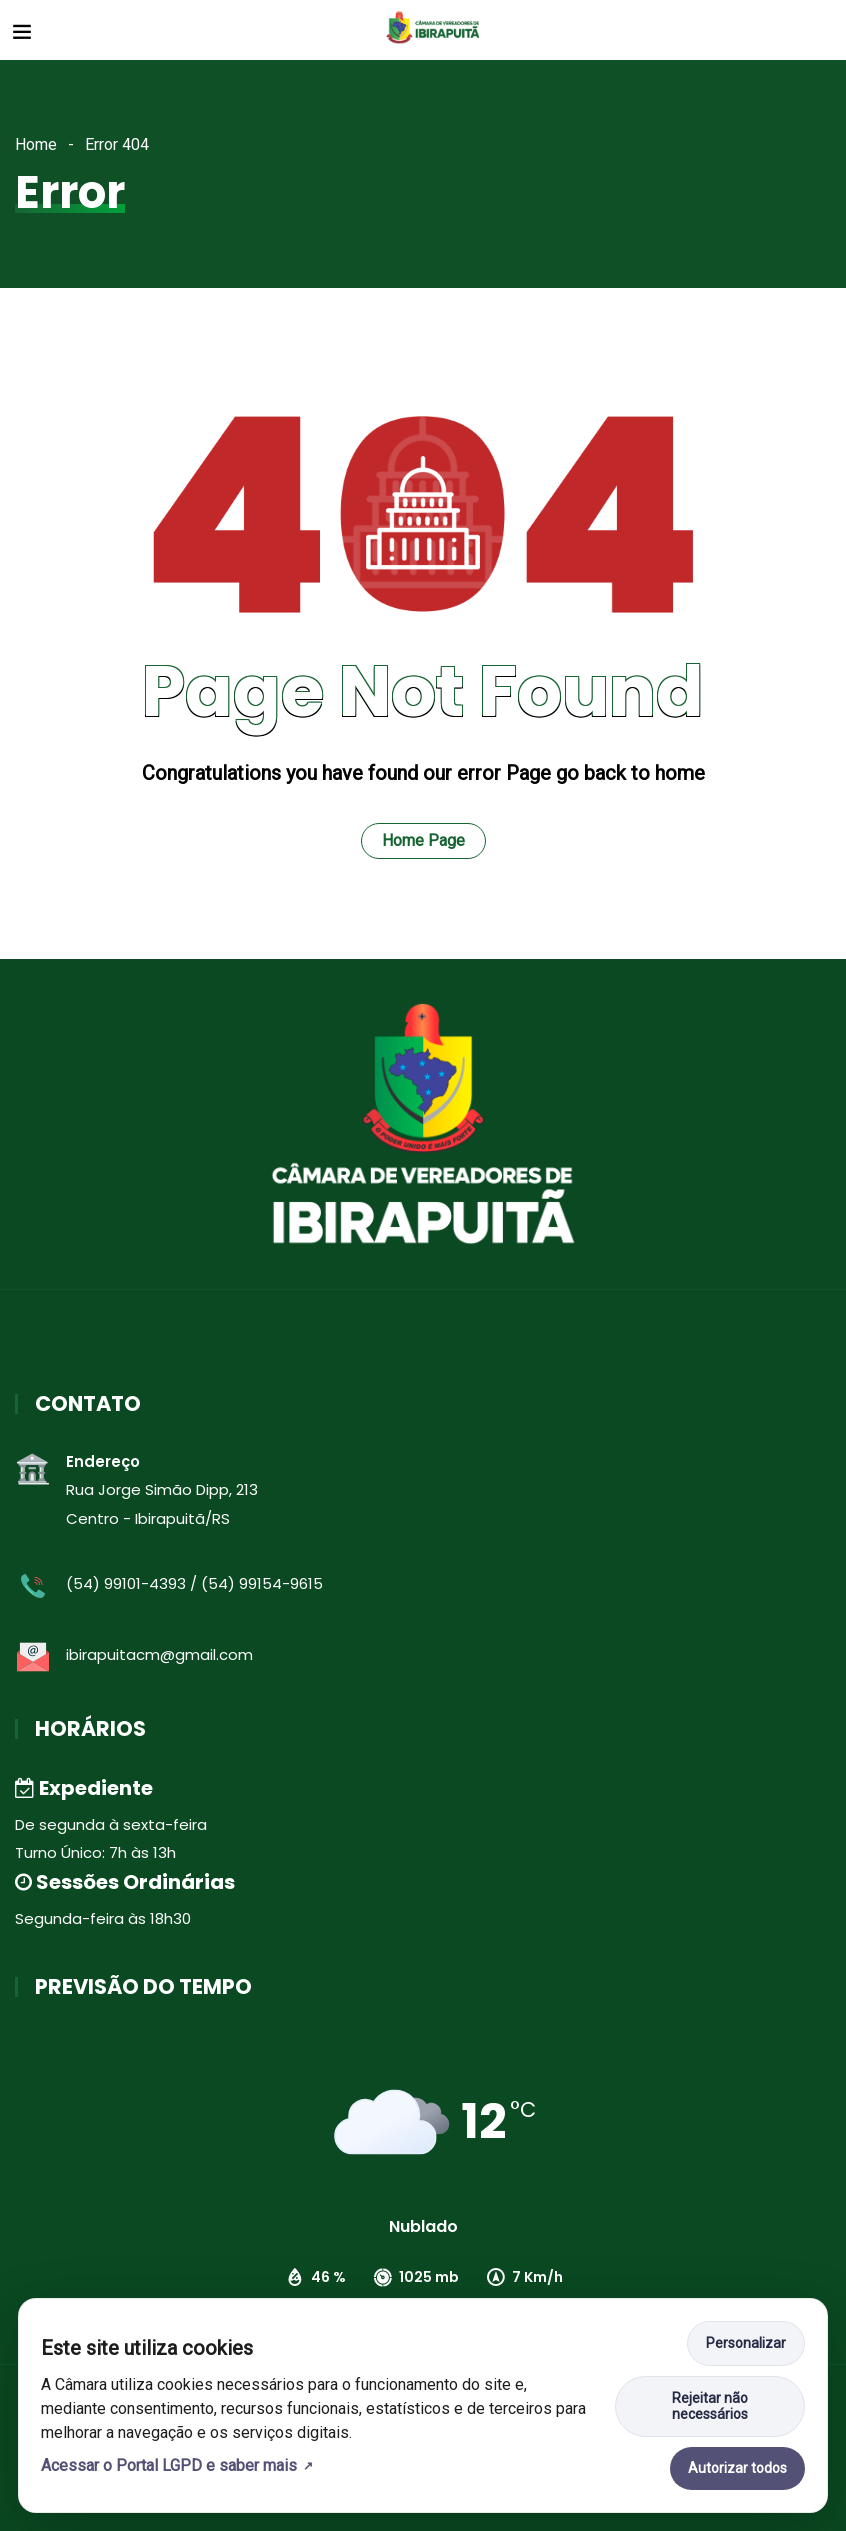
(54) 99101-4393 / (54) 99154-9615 (194, 1583)
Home (36, 144)
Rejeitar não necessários (710, 2406)
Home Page (423, 840)
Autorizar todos (737, 2468)
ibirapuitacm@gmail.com (159, 1654)
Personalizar (746, 2343)
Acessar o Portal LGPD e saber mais (169, 2465)
